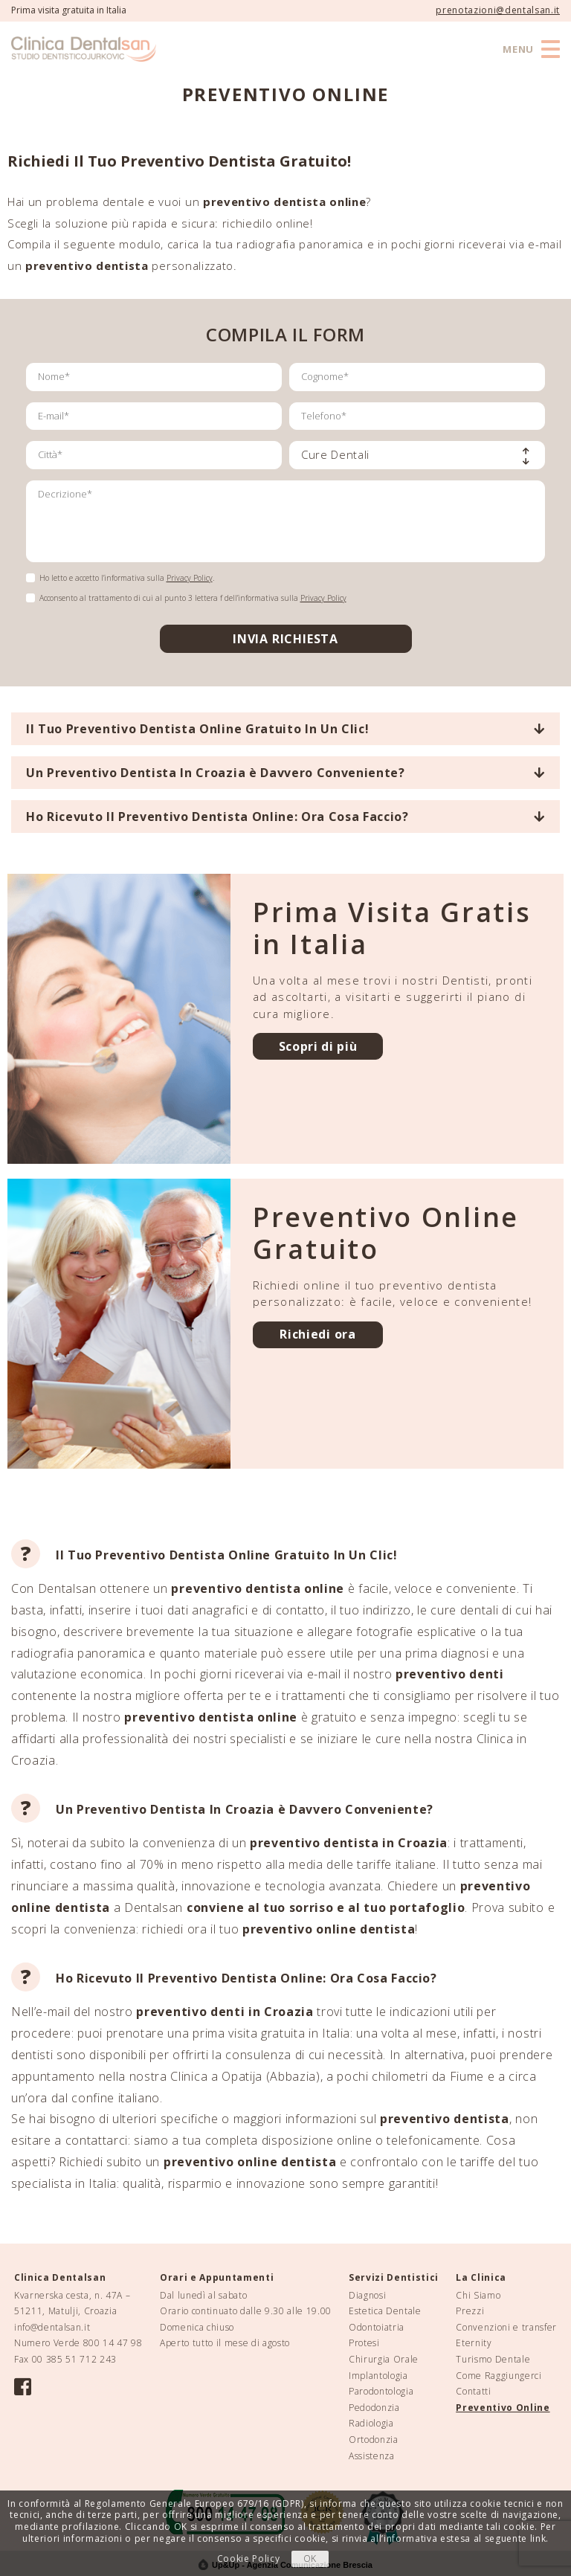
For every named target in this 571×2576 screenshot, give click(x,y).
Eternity (473, 2343)
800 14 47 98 (113, 2343)
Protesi (364, 2343)
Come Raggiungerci (498, 2375)
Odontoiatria (376, 2327)
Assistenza (372, 2456)
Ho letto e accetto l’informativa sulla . (126, 577)
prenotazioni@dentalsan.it (498, 10)
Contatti (473, 2391)
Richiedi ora (317, 1334)
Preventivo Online (502, 2407)
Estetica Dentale (385, 2311)
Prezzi (470, 2311)
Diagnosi (367, 2295)
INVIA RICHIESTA (285, 639)
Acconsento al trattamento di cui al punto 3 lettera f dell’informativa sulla (192, 597)
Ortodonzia (374, 2439)
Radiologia (371, 2423)
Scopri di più (318, 1046)
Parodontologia (381, 2391)
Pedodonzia (374, 2407)
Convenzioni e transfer (506, 2327)
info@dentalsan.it (52, 2327)
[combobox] (417, 455)
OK (310, 2558)
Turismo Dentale (493, 2359)
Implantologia (378, 2375)
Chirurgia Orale (384, 2359)
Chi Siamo (478, 2295)
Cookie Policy (248, 2558)
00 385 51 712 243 (74, 2359)
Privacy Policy (190, 578)
